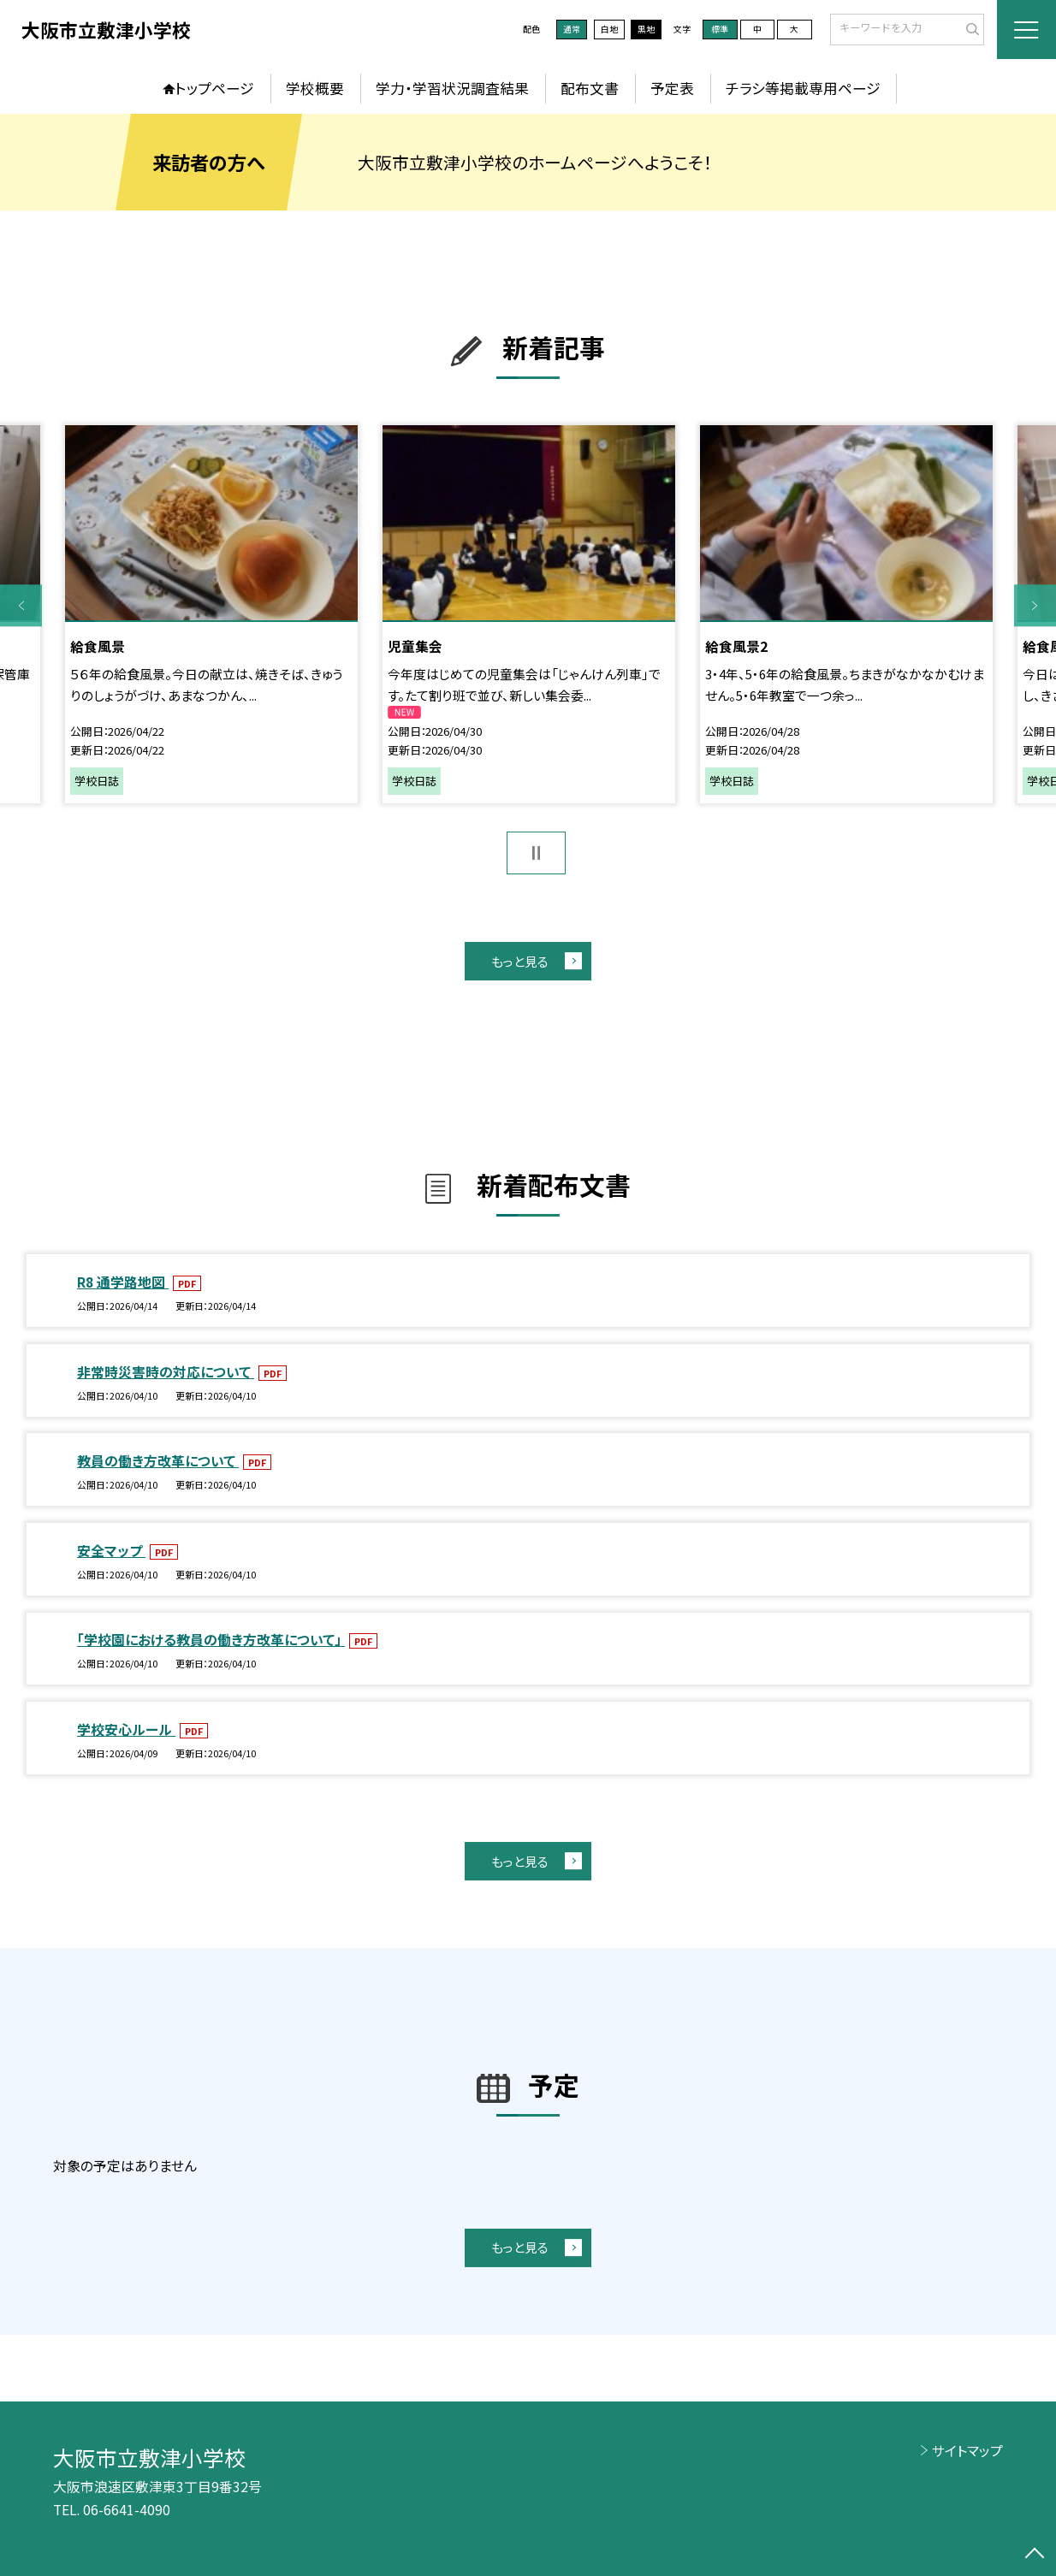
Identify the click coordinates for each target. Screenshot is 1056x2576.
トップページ (214, 88)
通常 (571, 29)
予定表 (672, 88)
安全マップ (111, 1550)
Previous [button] (21, 605)
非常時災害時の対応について (165, 1372)
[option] (211, 614)
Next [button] (1035, 605)
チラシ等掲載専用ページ (803, 88)
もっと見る (520, 961)
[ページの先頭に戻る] (1035, 2555)
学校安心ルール (126, 1729)
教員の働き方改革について (158, 1461)
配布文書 (590, 88)
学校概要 (315, 88)
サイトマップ (967, 2451)
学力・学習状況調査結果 (452, 88)
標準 (719, 29)
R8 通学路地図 (123, 1282)
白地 (609, 29)
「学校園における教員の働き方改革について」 (211, 1639)
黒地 (646, 29)
